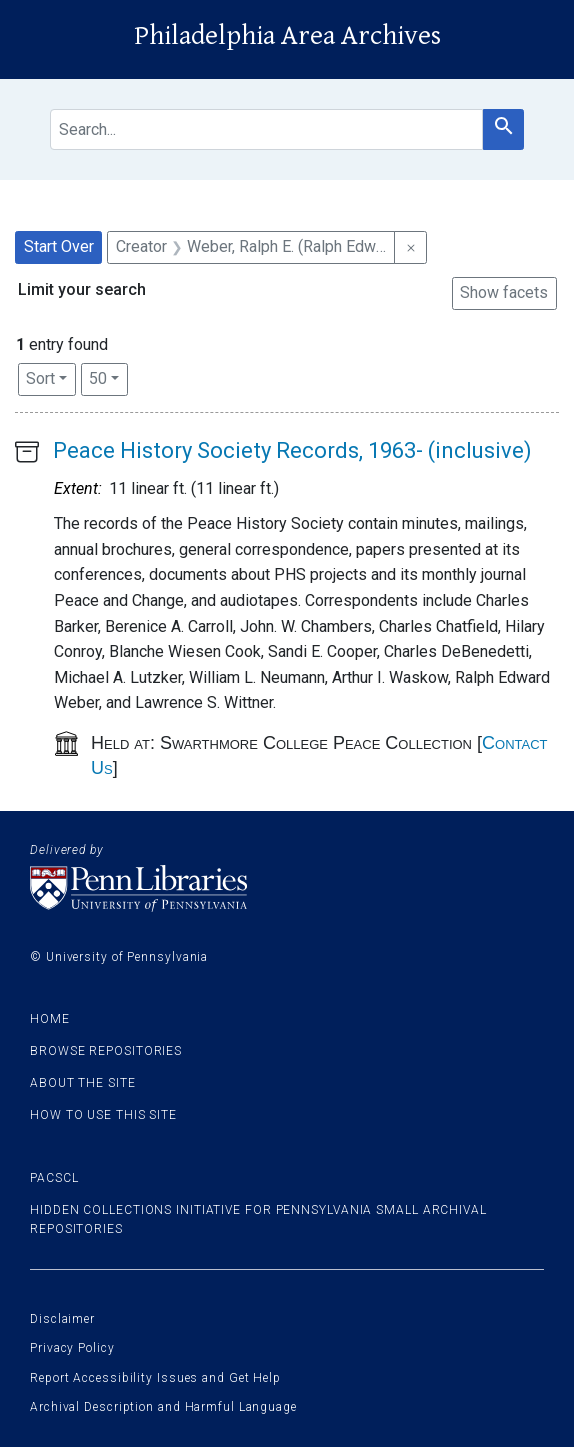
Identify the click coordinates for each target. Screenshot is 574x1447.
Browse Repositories (106, 1051)
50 (108, 377)
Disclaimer (62, 1319)
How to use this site (103, 1115)
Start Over (59, 246)
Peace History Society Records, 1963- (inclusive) (292, 450)
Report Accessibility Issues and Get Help (155, 1378)
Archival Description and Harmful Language (163, 1407)
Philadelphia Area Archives (287, 36)
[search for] (266, 129)
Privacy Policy (72, 1348)
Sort (40, 378)
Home (50, 1019)
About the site (83, 1083)
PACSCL (54, 1178)
